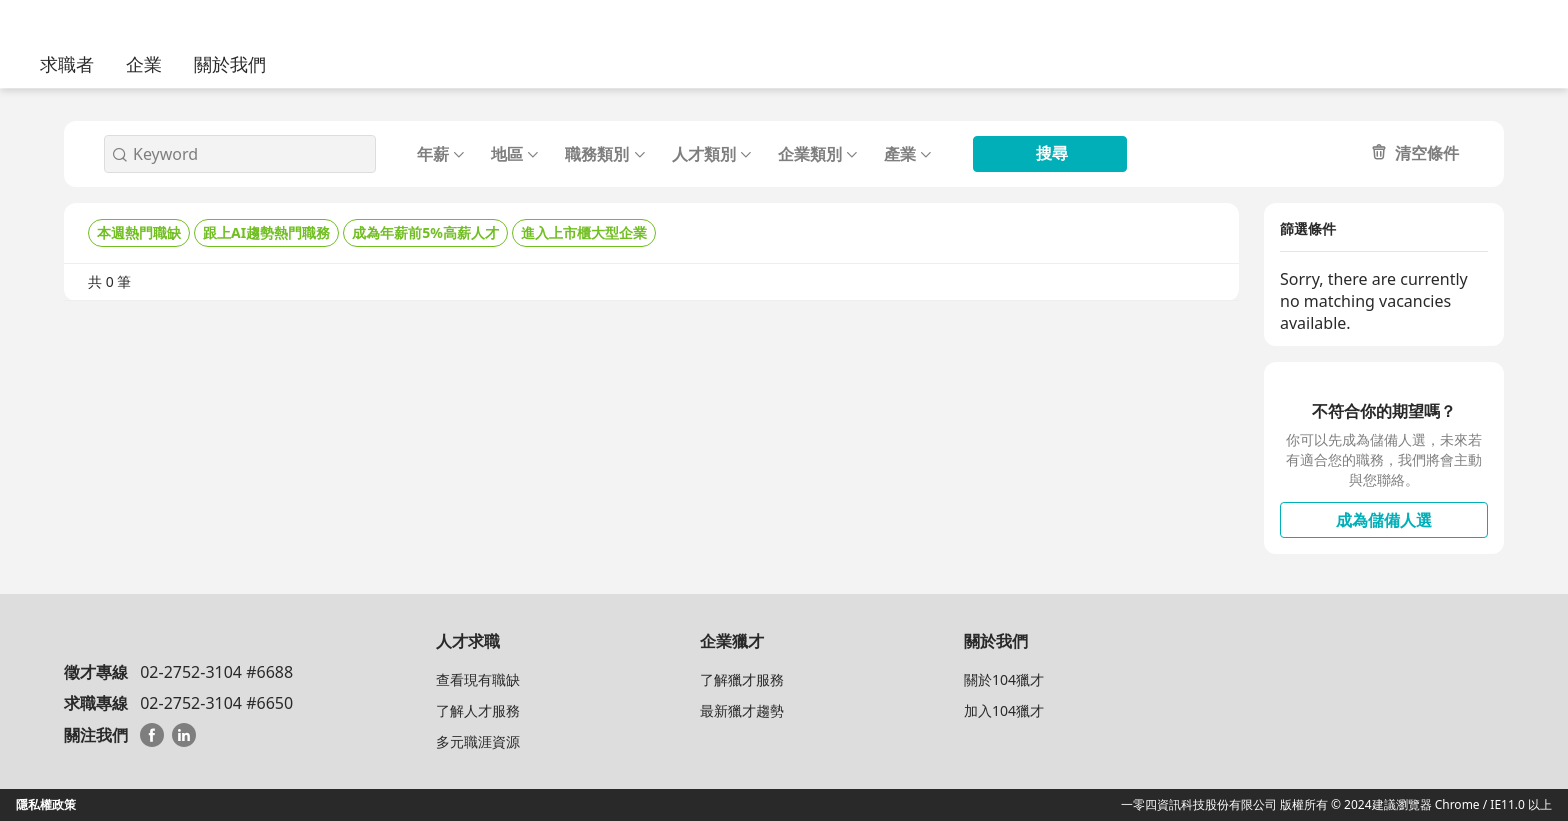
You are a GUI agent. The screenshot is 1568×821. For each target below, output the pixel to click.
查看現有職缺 (478, 679)
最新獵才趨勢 (742, 710)
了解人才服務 (478, 710)
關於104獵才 (1004, 679)
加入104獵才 (1004, 710)
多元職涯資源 (478, 741)
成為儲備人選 (1384, 520)
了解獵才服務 (742, 679)
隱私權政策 (46, 804)
